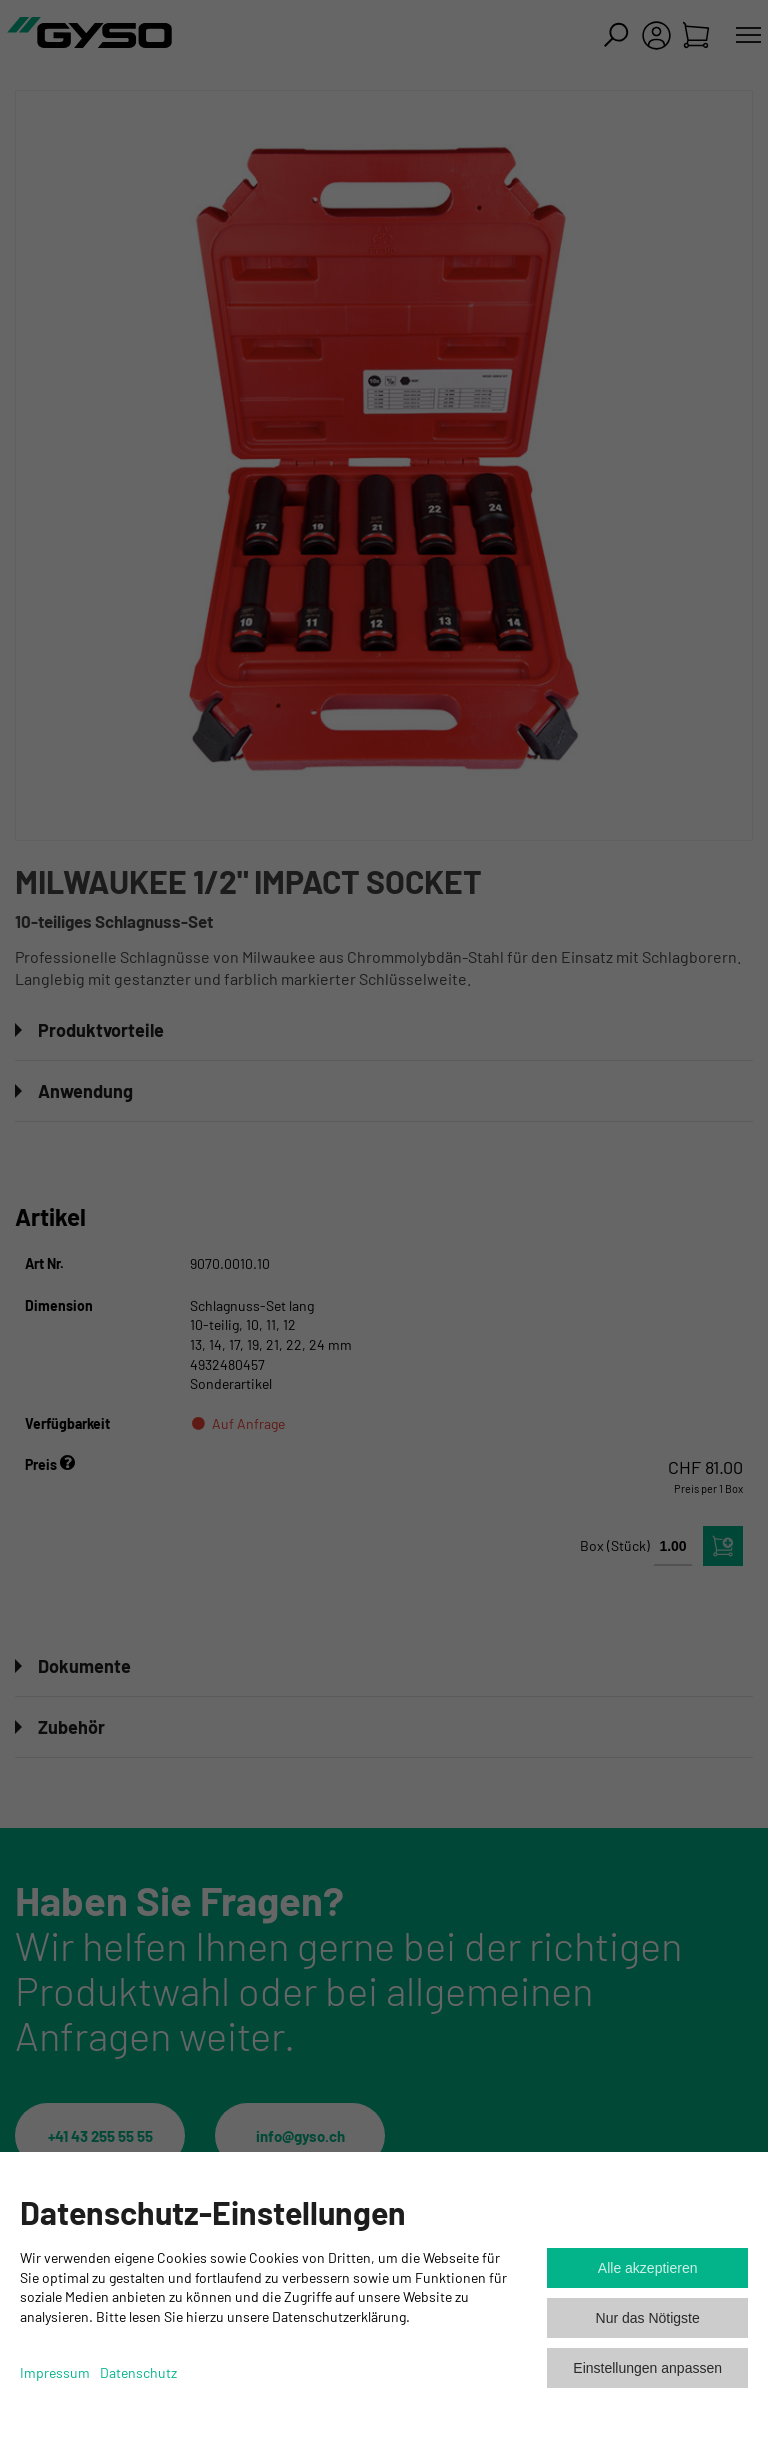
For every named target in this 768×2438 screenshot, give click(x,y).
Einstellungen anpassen (647, 2368)
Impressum (55, 2372)
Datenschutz (138, 2372)
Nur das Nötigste (648, 2318)
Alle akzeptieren (648, 2268)
